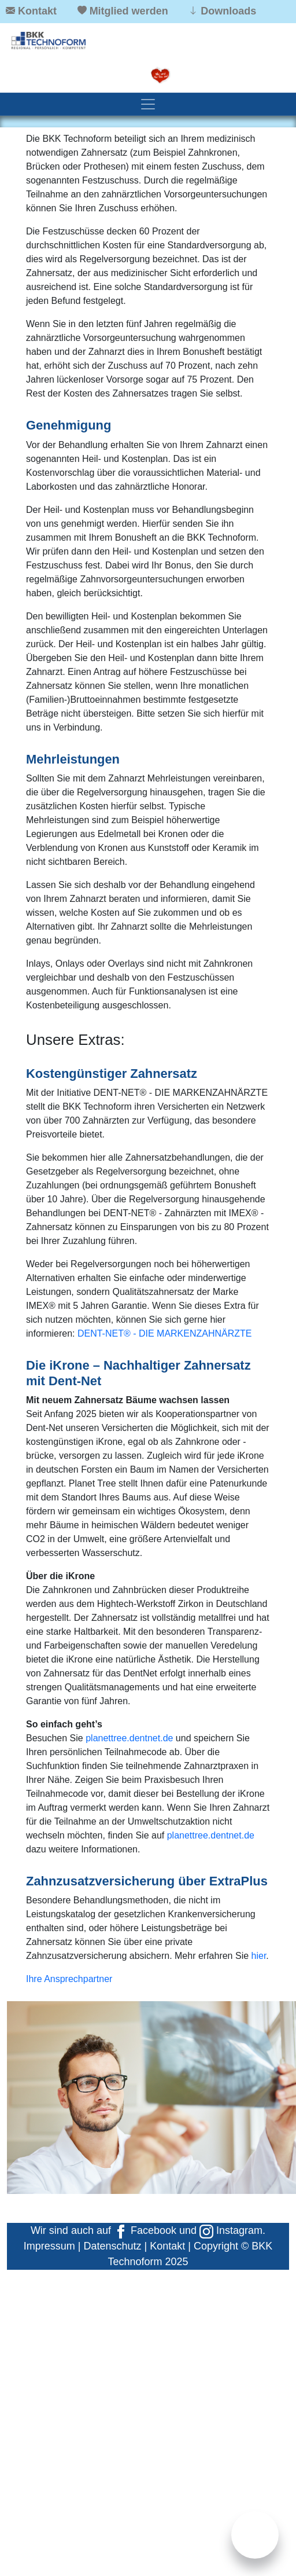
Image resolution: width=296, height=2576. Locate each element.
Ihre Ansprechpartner (69, 1979)
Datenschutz (112, 2246)
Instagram (230, 2230)
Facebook (145, 2230)
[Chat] (255, 2535)
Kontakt (37, 11)
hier (259, 1956)
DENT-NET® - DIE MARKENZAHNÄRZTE (164, 1333)
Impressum (49, 2246)
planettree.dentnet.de (129, 1738)
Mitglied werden (129, 11)
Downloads (228, 11)
